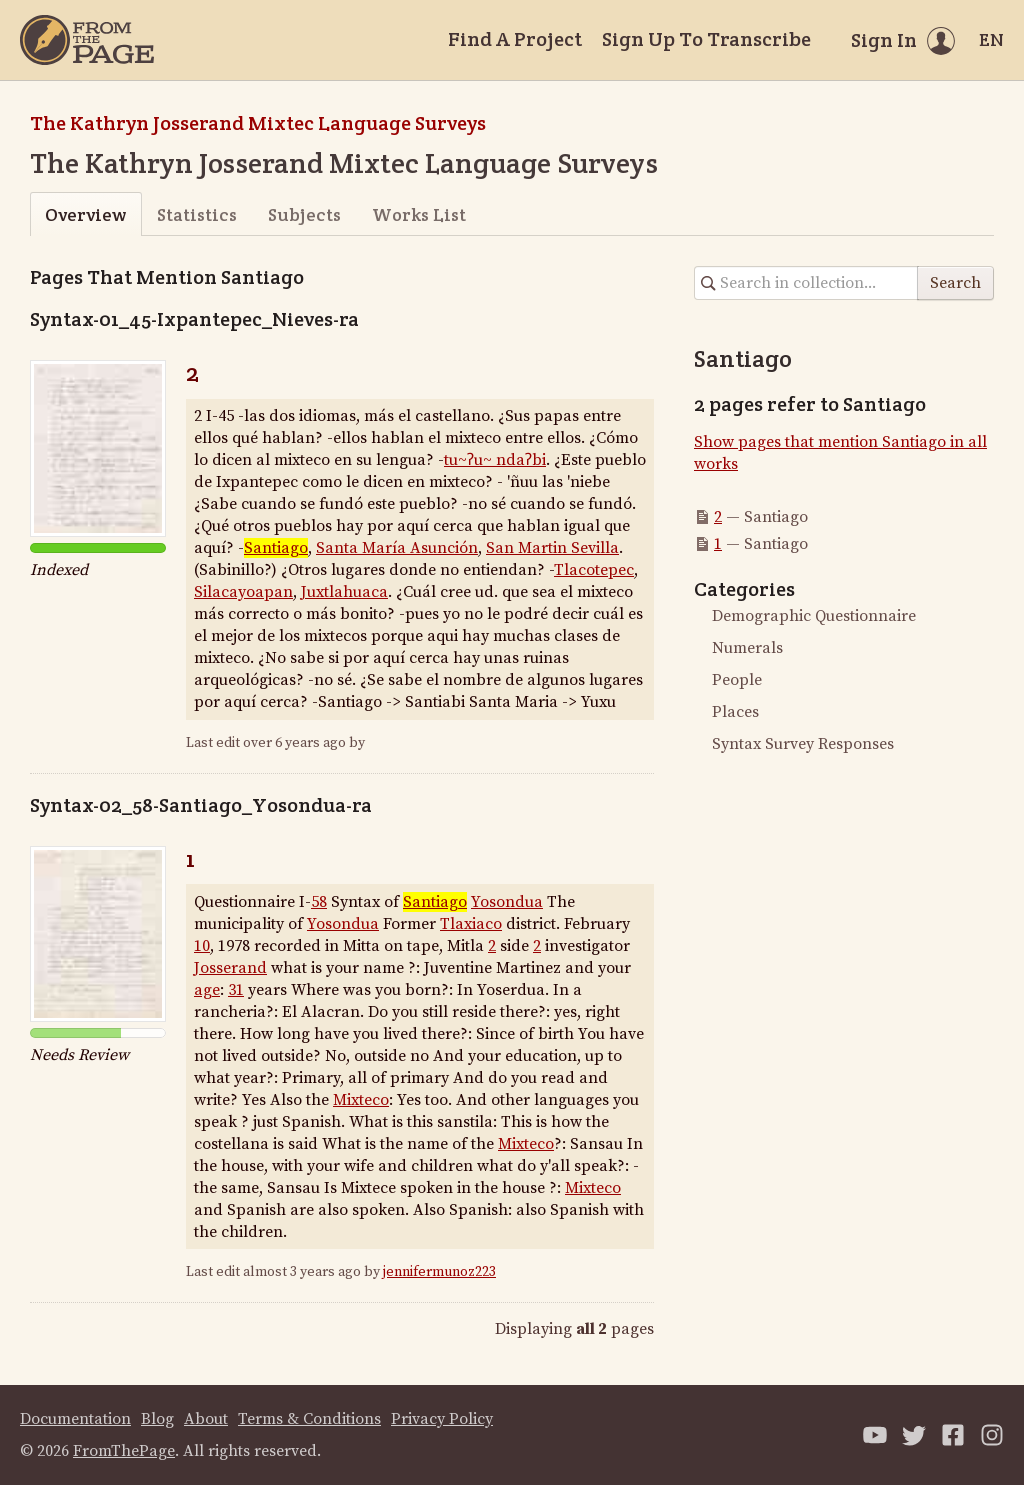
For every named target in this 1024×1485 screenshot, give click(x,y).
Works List (419, 214)
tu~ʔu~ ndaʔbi (495, 460)
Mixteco (361, 1100)
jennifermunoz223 (439, 1272)
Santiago (276, 548)
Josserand (230, 968)
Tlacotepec (594, 570)
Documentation (75, 1419)
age (207, 990)
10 (202, 946)
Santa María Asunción (397, 548)
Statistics (197, 214)
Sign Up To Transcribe (706, 39)
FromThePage (124, 1451)
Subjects (304, 214)
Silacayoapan (243, 592)
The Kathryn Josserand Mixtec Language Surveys (258, 123)
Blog (157, 1419)
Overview (85, 214)
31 (236, 990)
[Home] (87, 40)
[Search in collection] (806, 283)
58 (319, 902)
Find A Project (515, 39)
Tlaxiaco (471, 924)
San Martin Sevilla (552, 548)
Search (955, 283)
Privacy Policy (442, 1419)
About (206, 1419)
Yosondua (507, 902)
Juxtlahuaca (344, 592)
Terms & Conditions (309, 1419)
